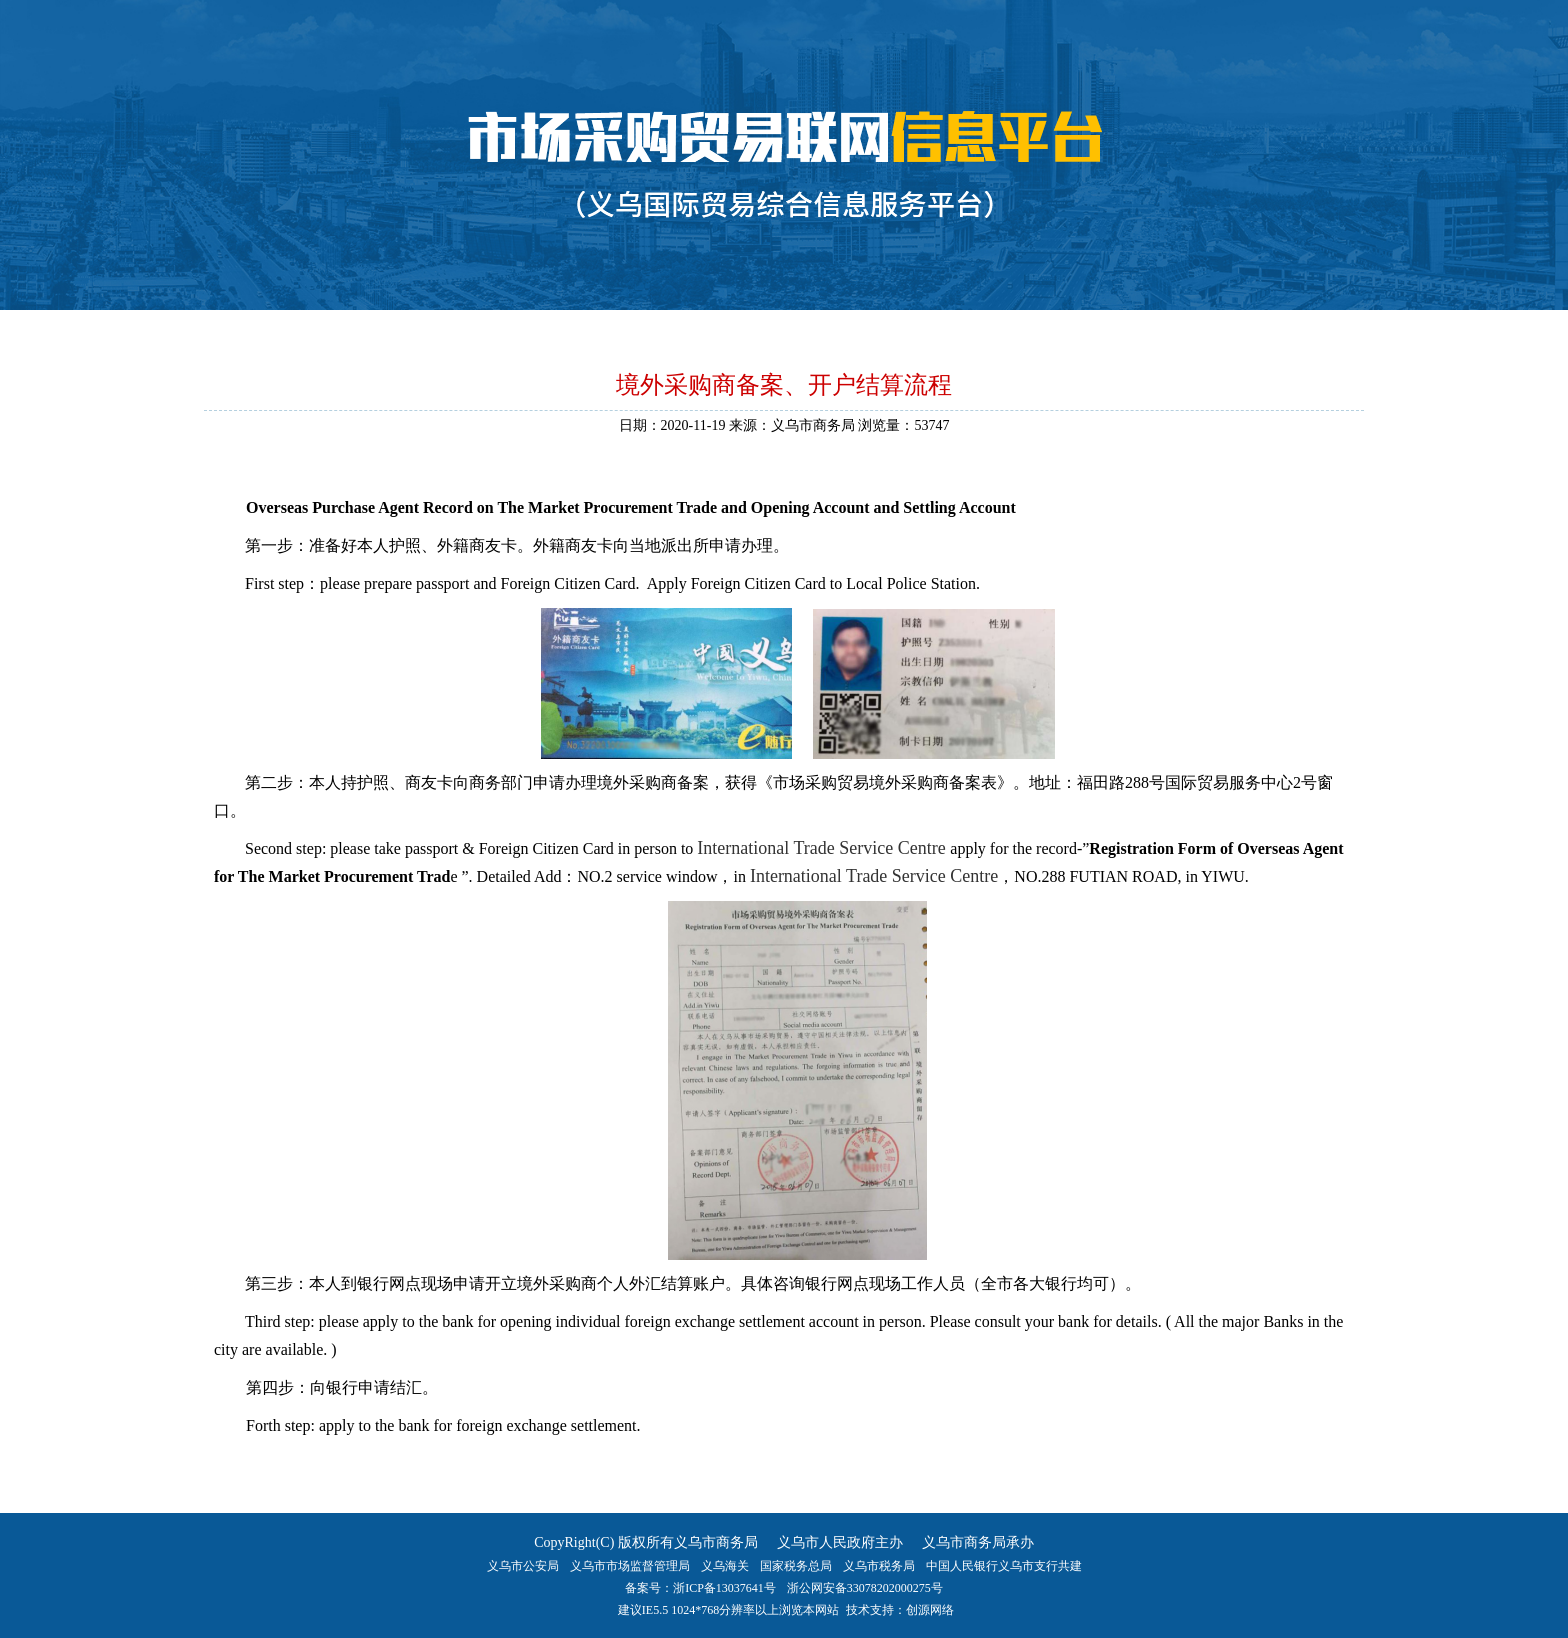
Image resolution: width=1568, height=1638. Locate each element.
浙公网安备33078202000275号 (865, 1588)
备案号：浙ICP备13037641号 (700, 1588)
